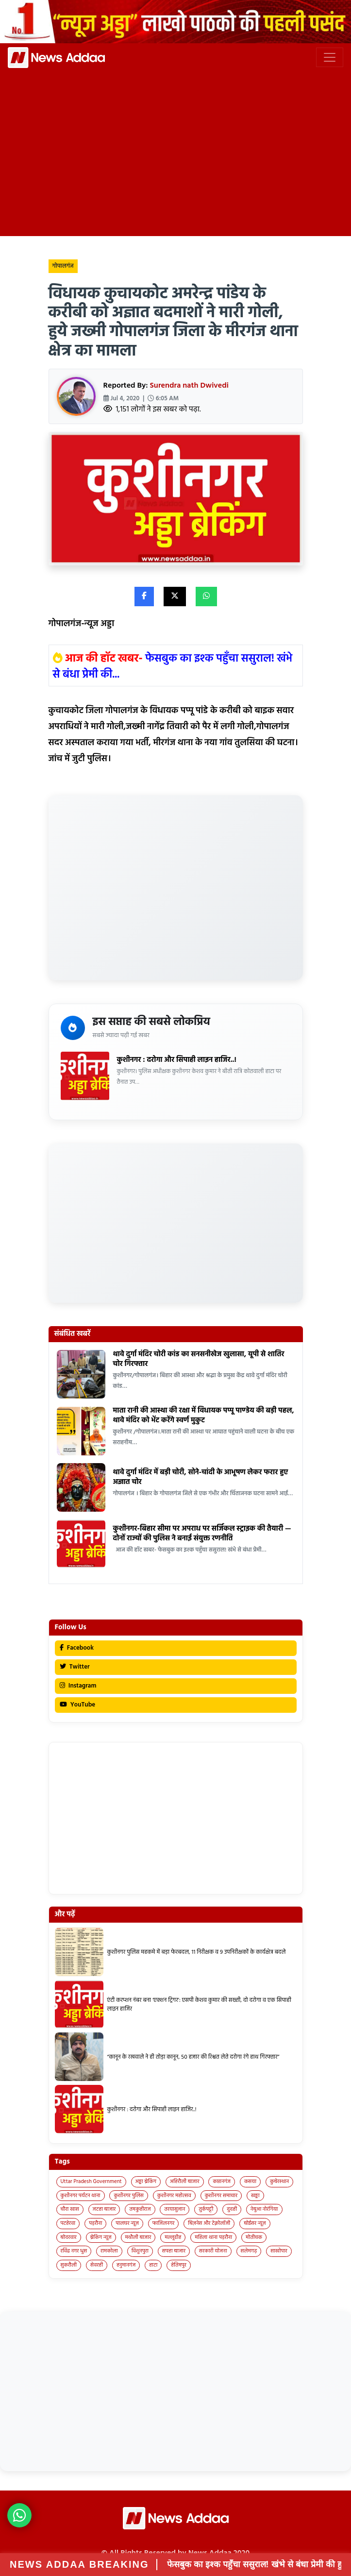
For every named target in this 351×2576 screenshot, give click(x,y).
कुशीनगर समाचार (221, 2195)
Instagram (78, 1686)
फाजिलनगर (163, 2223)
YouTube (78, 1705)
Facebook (77, 1648)
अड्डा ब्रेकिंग (146, 2181)
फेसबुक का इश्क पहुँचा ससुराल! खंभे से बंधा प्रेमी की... (173, 667)
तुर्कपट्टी (206, 2209)
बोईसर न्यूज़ (255, 2223)
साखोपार (278, 2251)
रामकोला (109, 2251)
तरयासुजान (174, 2209)
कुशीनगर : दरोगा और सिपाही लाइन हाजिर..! (176, 1060)
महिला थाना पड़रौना (213, 2237)
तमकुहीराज (139, 2209)
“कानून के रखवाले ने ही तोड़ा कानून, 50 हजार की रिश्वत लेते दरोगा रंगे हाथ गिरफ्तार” (193, 2057)
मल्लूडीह (173, 2237)
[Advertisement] (175, 159)
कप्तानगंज (222, 2181)
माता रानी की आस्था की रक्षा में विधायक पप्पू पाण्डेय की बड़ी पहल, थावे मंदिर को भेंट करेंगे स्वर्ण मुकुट (203, 1415)
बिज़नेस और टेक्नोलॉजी (209, 2223)
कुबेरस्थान (279, 2181)
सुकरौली (69, 2265)
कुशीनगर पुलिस (128, 2195)
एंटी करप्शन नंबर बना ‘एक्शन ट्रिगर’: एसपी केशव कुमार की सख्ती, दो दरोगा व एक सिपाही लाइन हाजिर (199, 2005)
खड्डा (255, 2195)
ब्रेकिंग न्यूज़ (101, 2237)
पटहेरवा (68, 2223)
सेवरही (96, 2265)
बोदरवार (69, 2237)
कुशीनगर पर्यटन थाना (80, 2195)
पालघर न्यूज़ (127, 2223)
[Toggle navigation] (329, 57)
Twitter (75, 1667)
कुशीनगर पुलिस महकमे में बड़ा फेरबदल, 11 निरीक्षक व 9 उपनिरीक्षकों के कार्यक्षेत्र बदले (196, 1952)
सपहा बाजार (173, 2251)
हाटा (153, 2265)
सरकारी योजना (213, 2251)
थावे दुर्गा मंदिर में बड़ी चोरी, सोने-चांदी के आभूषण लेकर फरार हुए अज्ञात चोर (200, 1477)
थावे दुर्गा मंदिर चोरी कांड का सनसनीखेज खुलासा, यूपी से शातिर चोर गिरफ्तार (198, 1359)
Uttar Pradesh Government (91, 2181)
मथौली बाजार (138, 2237)
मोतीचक (254, 2237)
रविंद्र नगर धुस (74, 2251)
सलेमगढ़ (249, 2251)
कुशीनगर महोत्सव (174, 2195)
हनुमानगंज (126, 2265)
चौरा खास (70, 2209)
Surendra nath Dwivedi (189, 385)
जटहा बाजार (104, 2209)
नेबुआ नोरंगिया (264, 2209)
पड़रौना (95, 2223)
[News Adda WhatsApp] (19, 2515)
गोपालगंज (63, 266)
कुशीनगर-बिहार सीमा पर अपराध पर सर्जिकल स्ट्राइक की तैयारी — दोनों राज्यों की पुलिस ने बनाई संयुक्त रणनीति (202, 1533)
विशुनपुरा (140, 2251)
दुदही (232, 2209)
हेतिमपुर (178, 2265)
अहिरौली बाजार (185, 2181)
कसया (250, 2181)
